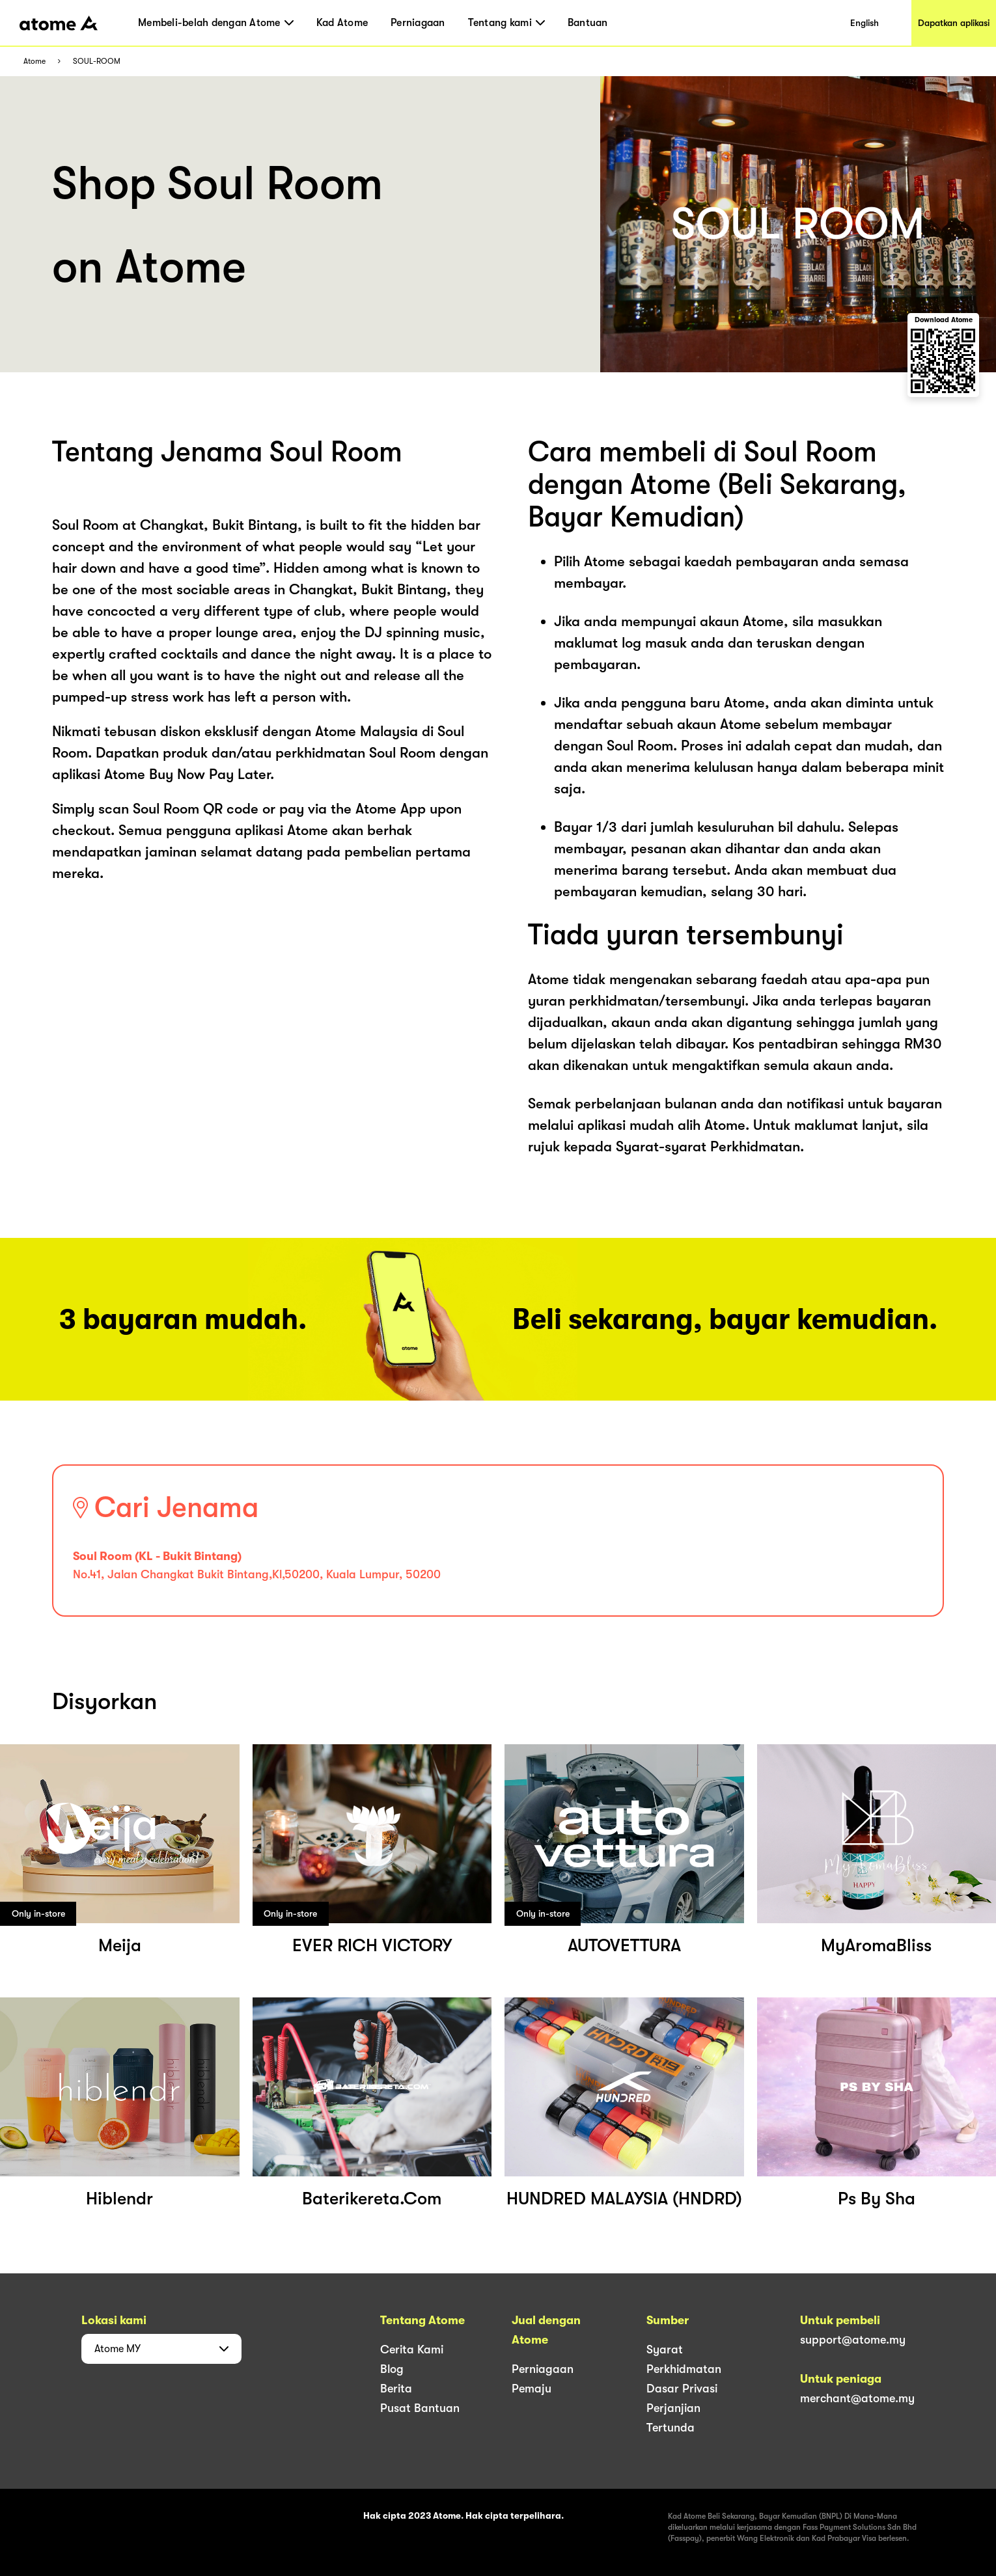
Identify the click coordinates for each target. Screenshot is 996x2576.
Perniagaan (418, 23)
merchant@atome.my (857, 2398)
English (864, 23)
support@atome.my (853, 2339)
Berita (396, 2388)
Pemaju (531, 2388)
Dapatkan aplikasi (953, 23)
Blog (392, 2369)
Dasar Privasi (681, 2388)
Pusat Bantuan (420, 2408)
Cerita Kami (411, 2349)
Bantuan (588, 23)
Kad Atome (342, 23)
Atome (34, 61)
